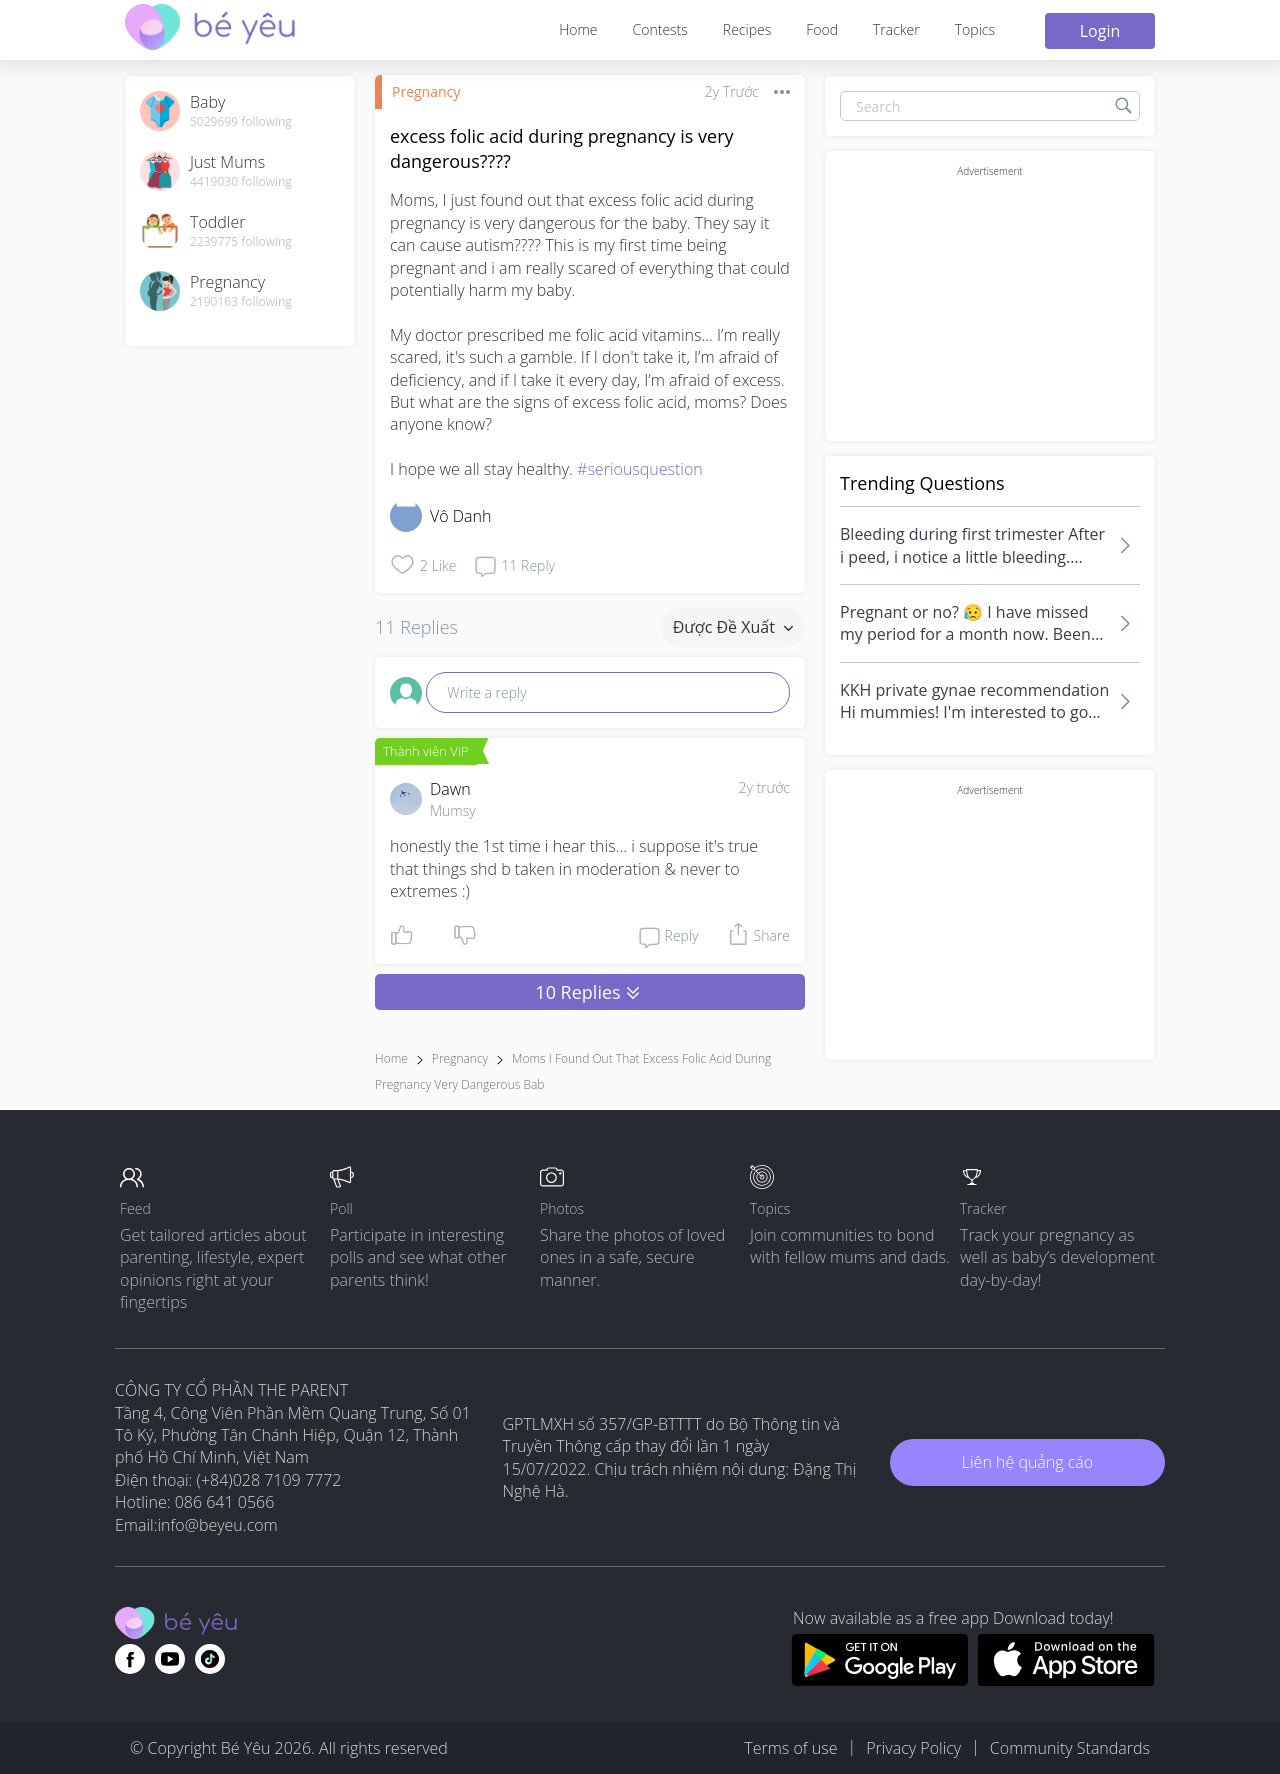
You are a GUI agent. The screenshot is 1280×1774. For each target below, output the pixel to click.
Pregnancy (426, 91)
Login (1100, 31)
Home (578, 29)
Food (822, 29)
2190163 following (241, 302)
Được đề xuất (733, 627)
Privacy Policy (913, 1748)
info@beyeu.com (218, 1525)
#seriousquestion (640, 469)
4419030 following (241, 182)
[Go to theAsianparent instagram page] (210, 1659)
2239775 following (241, 242)
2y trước (764, 787)
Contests (660, 29)
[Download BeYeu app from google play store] (879, 1680)
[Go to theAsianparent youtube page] (170, 1659)
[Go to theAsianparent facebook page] (130, 1659)
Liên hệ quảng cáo (1027, 1462)
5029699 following (241, 122)
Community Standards (1070, 1748)
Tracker (896, 29)
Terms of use (790, 1748)
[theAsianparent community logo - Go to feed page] (210, 29)
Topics (975, 29)
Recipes (747, 29)
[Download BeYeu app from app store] (1066, 1680)
